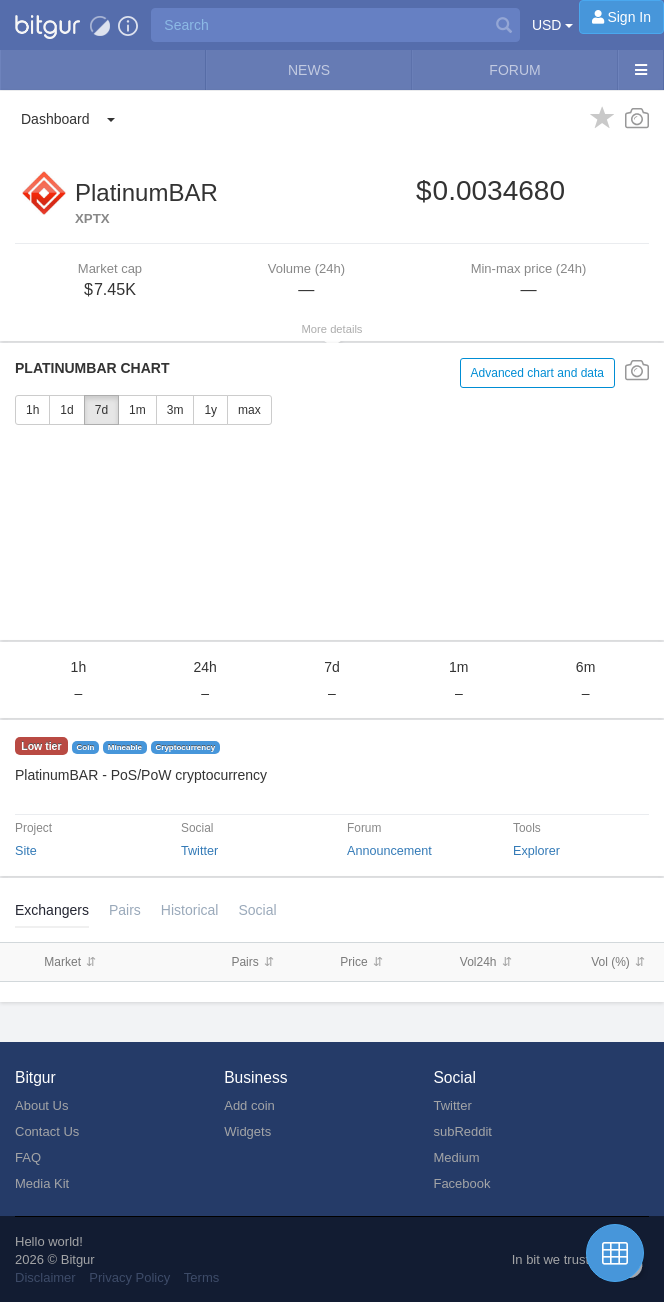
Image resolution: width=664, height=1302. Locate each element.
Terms (201, 1277)
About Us (41, 1105)
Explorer (536, 851)
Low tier (41, 746)
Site (26, 851)
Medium (456, 1157)
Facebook (461, 1183)
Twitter (199, 851)
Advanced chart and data (537, 373)
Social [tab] (257, 910)
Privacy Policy (129, 1277)
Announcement (389, 851)
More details (332, 329)
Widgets (247, 1131)
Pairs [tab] (125, 910)
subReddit (462, 1131)
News (309, 70)
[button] (47, 25)
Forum (514, 70)
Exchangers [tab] (52, 910)
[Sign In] (621, 17)
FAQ (28, 1157)
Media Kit (42, 1183)
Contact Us (47, 1131)
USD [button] (552, 25)
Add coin (249, 1105)
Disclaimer (45, 1277)
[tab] (190, 910)
